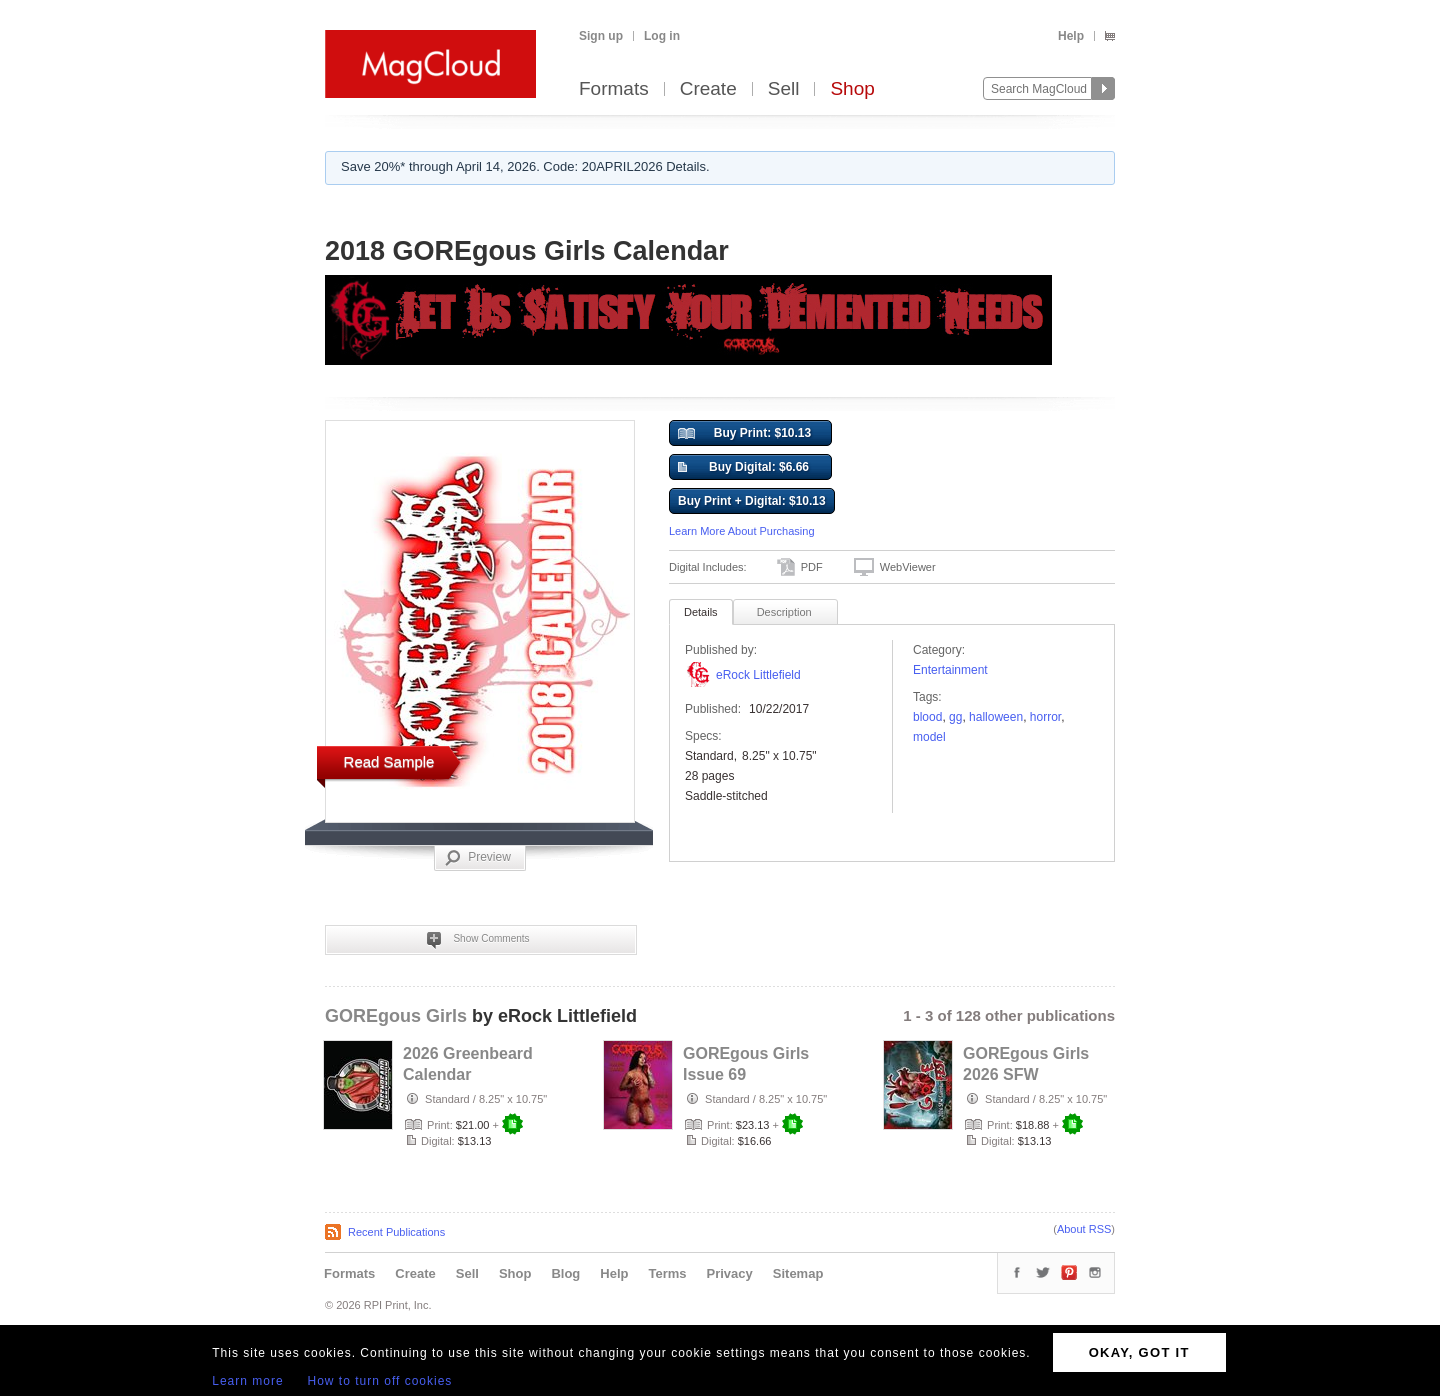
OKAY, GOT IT (1139, 1352)
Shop (852, 89)
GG (955, 717)
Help (1071, 36)
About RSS (1084, 1229)
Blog (565, 1273)
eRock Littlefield (758, 675)
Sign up (601, 36)
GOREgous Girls (396, 1016)
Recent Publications (396, 1232)
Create (708, 89)
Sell (784, 89)
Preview (478, 858)
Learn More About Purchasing (742, 531)
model (929, 737)
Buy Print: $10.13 (744, 434)
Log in (662, 36)
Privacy (730, 1273)
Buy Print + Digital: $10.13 (752, 501)
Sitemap (798, 1273)
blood (927, 717)
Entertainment (950, 670)
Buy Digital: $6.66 (743, 468)
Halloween (996, 717)
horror (1045, 717)
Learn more (247, 1381)
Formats (614, 89)
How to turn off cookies (380, 1381)
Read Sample (389, 761)
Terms (667, 1273)
